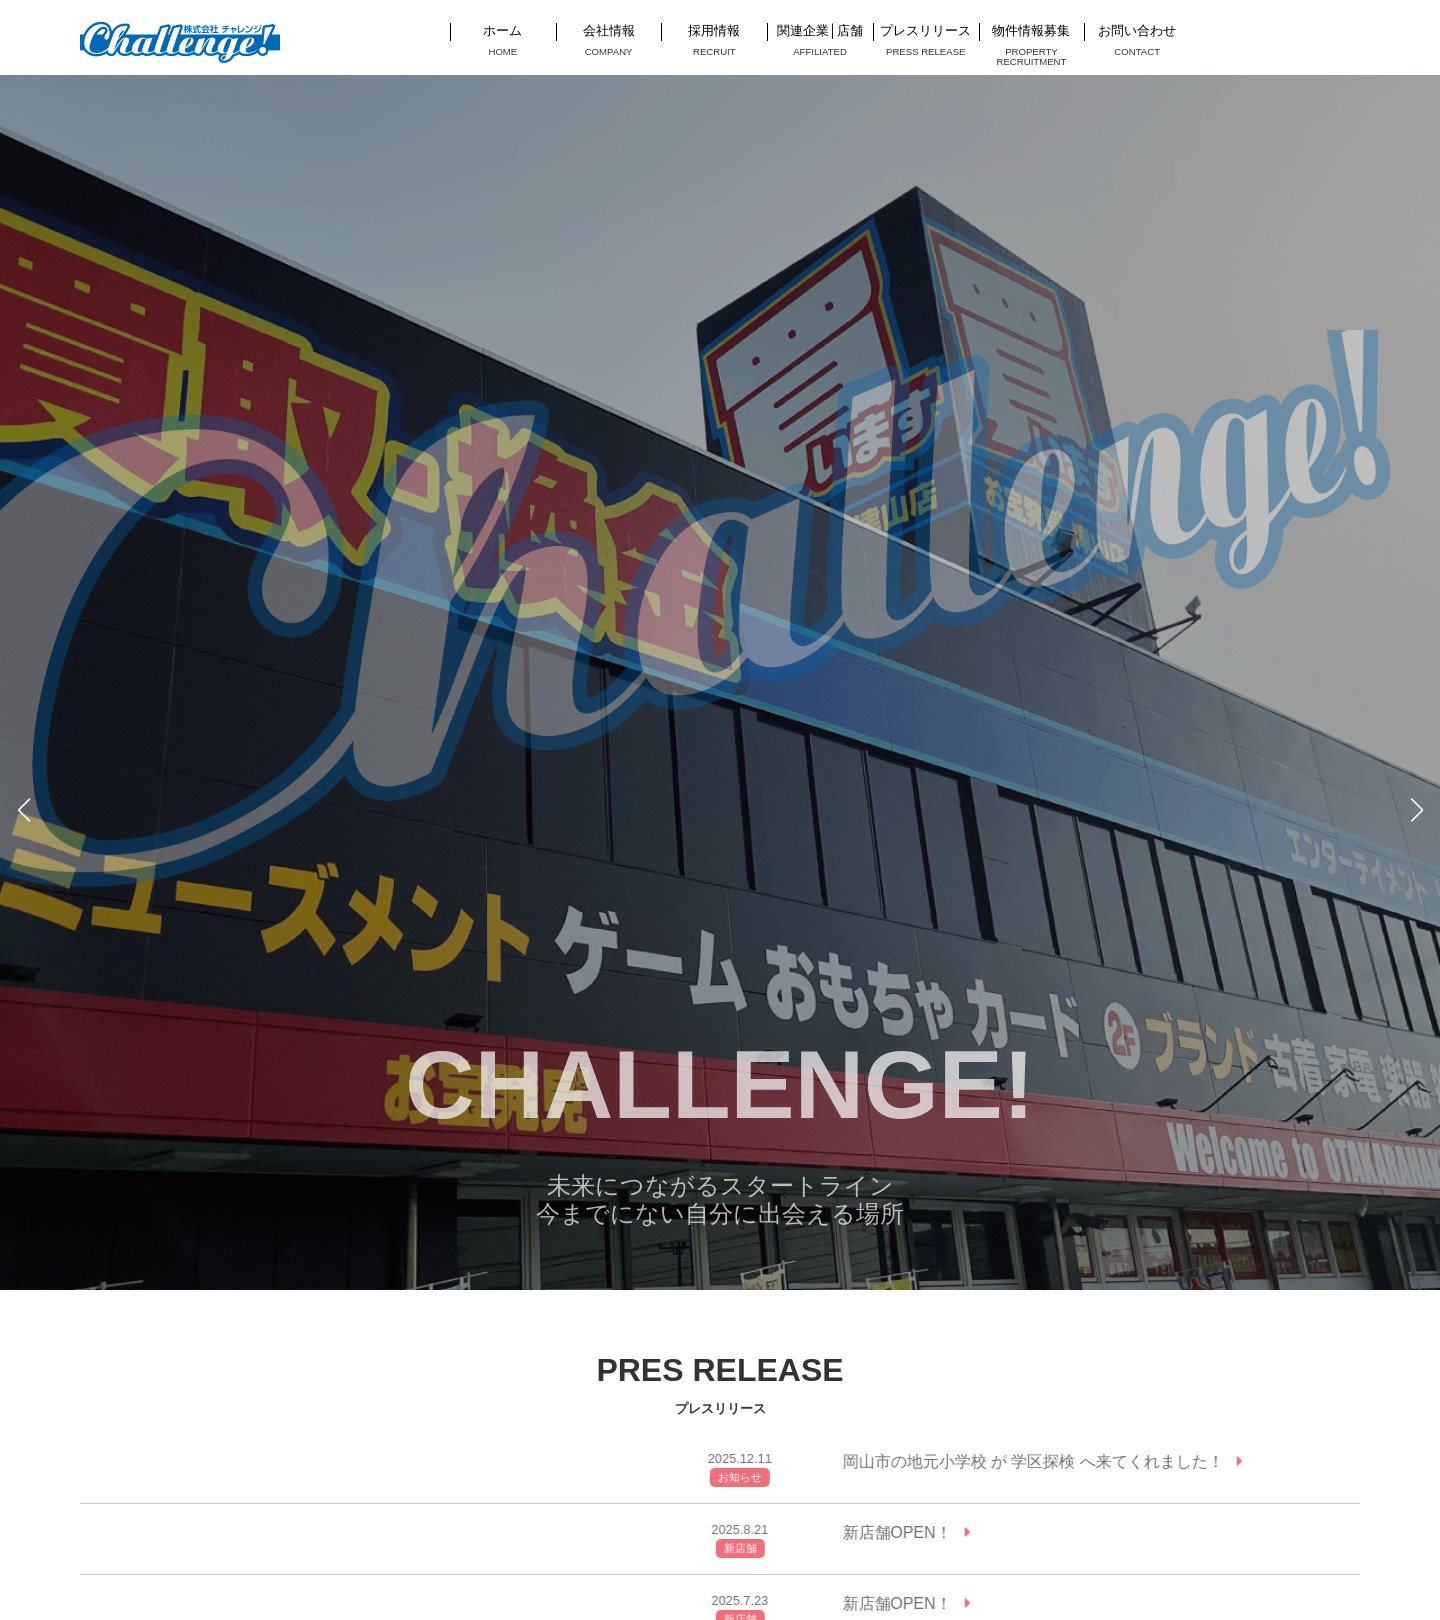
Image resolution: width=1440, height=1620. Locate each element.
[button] (23, 810)
